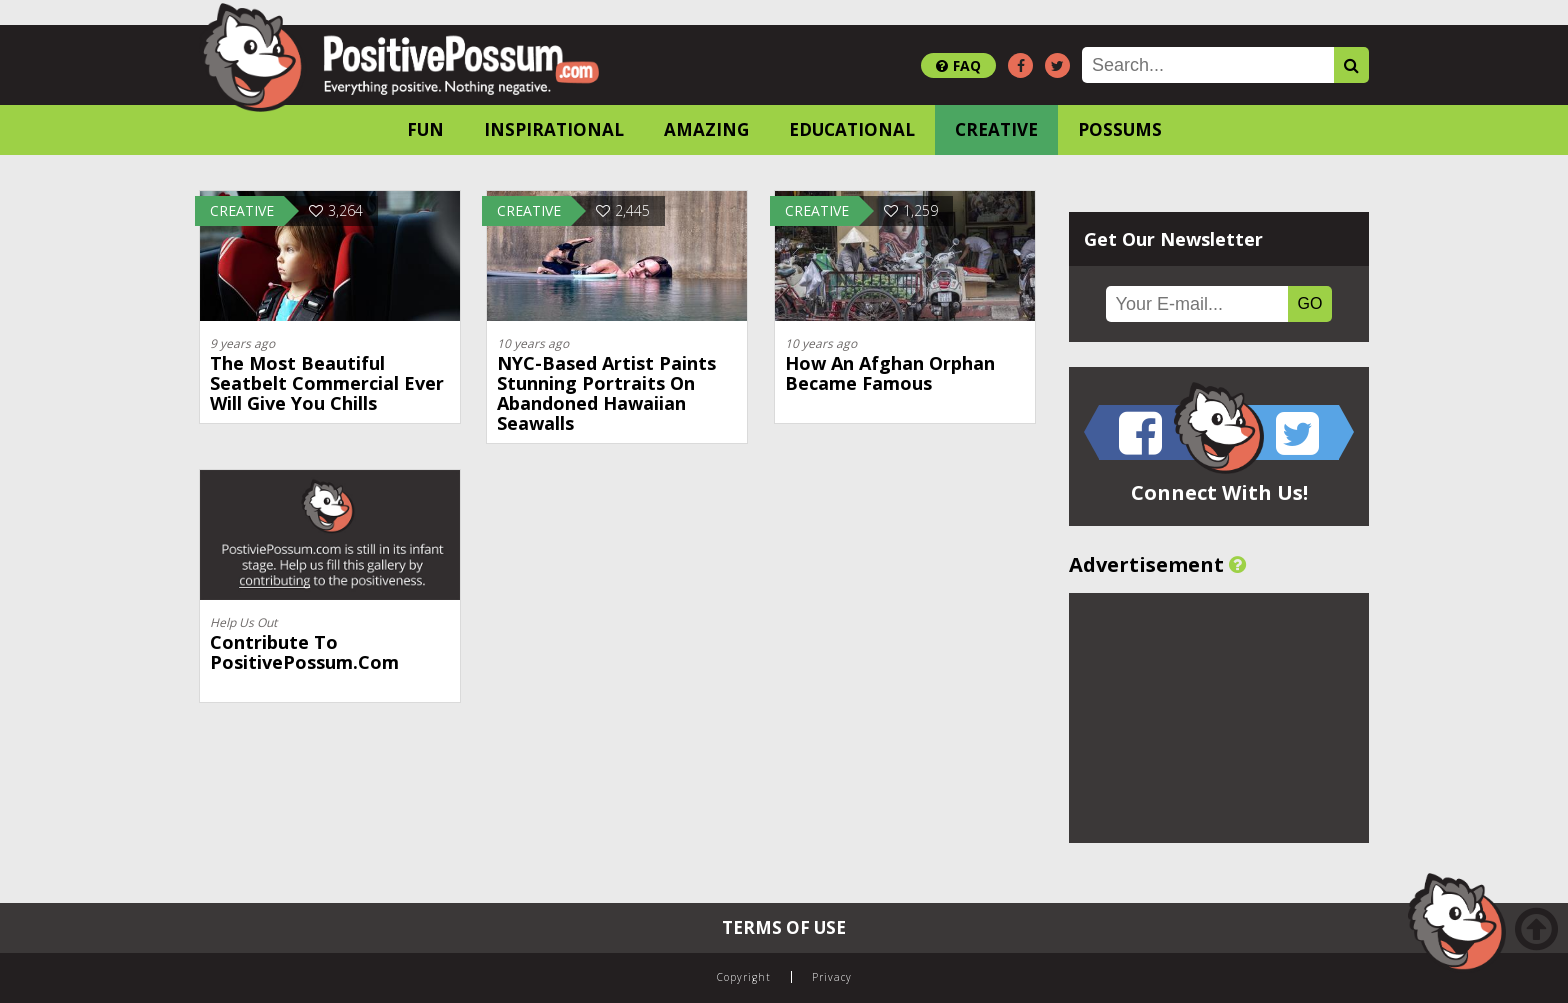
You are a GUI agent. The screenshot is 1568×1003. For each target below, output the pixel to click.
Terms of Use (784, 927)
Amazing (706, 129)
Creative (996, 129)
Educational (852, 129)
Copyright (744, 977)
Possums (1120, 129)
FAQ (958, 65)
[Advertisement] (1219, 718)
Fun (425, 129)
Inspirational (554, 129)
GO (1310, 303)
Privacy (832, 977)
